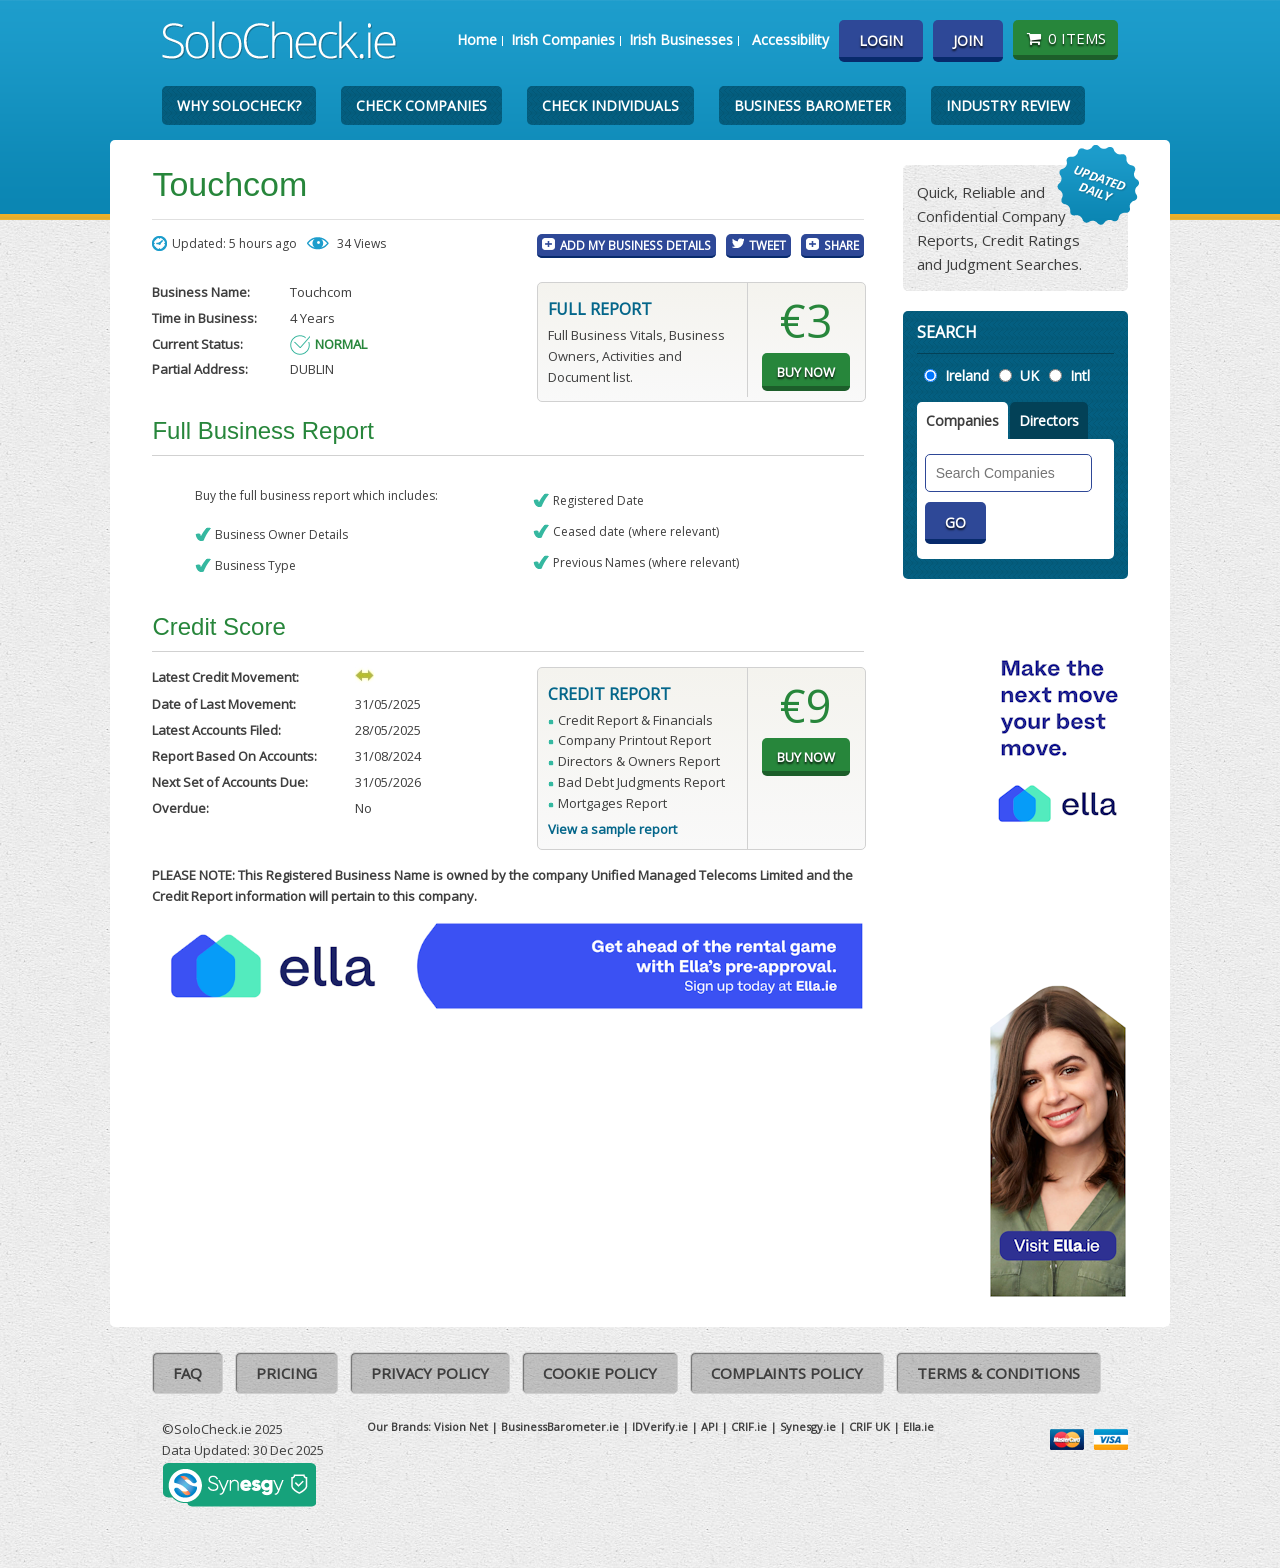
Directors (1049, 420)
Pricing (286, 1373)
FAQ (187, 1373)
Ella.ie (918, 1426)
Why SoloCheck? (239, 105)
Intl (1080, 375)
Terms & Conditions (998, 1373)
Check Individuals (610, 105)
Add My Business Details (635, 245)
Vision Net (461, 1426)
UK (1029, 375)
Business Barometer (812, 105)
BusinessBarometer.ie (560, 1426)
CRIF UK (869, 1426)
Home (477, 39)
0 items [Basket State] (1065, 38)
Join (968, 40)
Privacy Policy (430, 1373)
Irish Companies (563, 39)
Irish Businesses (681, 39)
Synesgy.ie (808, 1426)
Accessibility (790, 39)
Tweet (767, 245)
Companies (962, 420)
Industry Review (1008, 105)
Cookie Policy (600, 1373)
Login (881, 40)
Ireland (967, 375)
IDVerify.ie (660, 1426)
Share (841, 245)
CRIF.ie (749, 1426)
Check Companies (421, 105)
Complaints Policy (787, 1373)
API (709, 1426)
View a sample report (612, 829)
